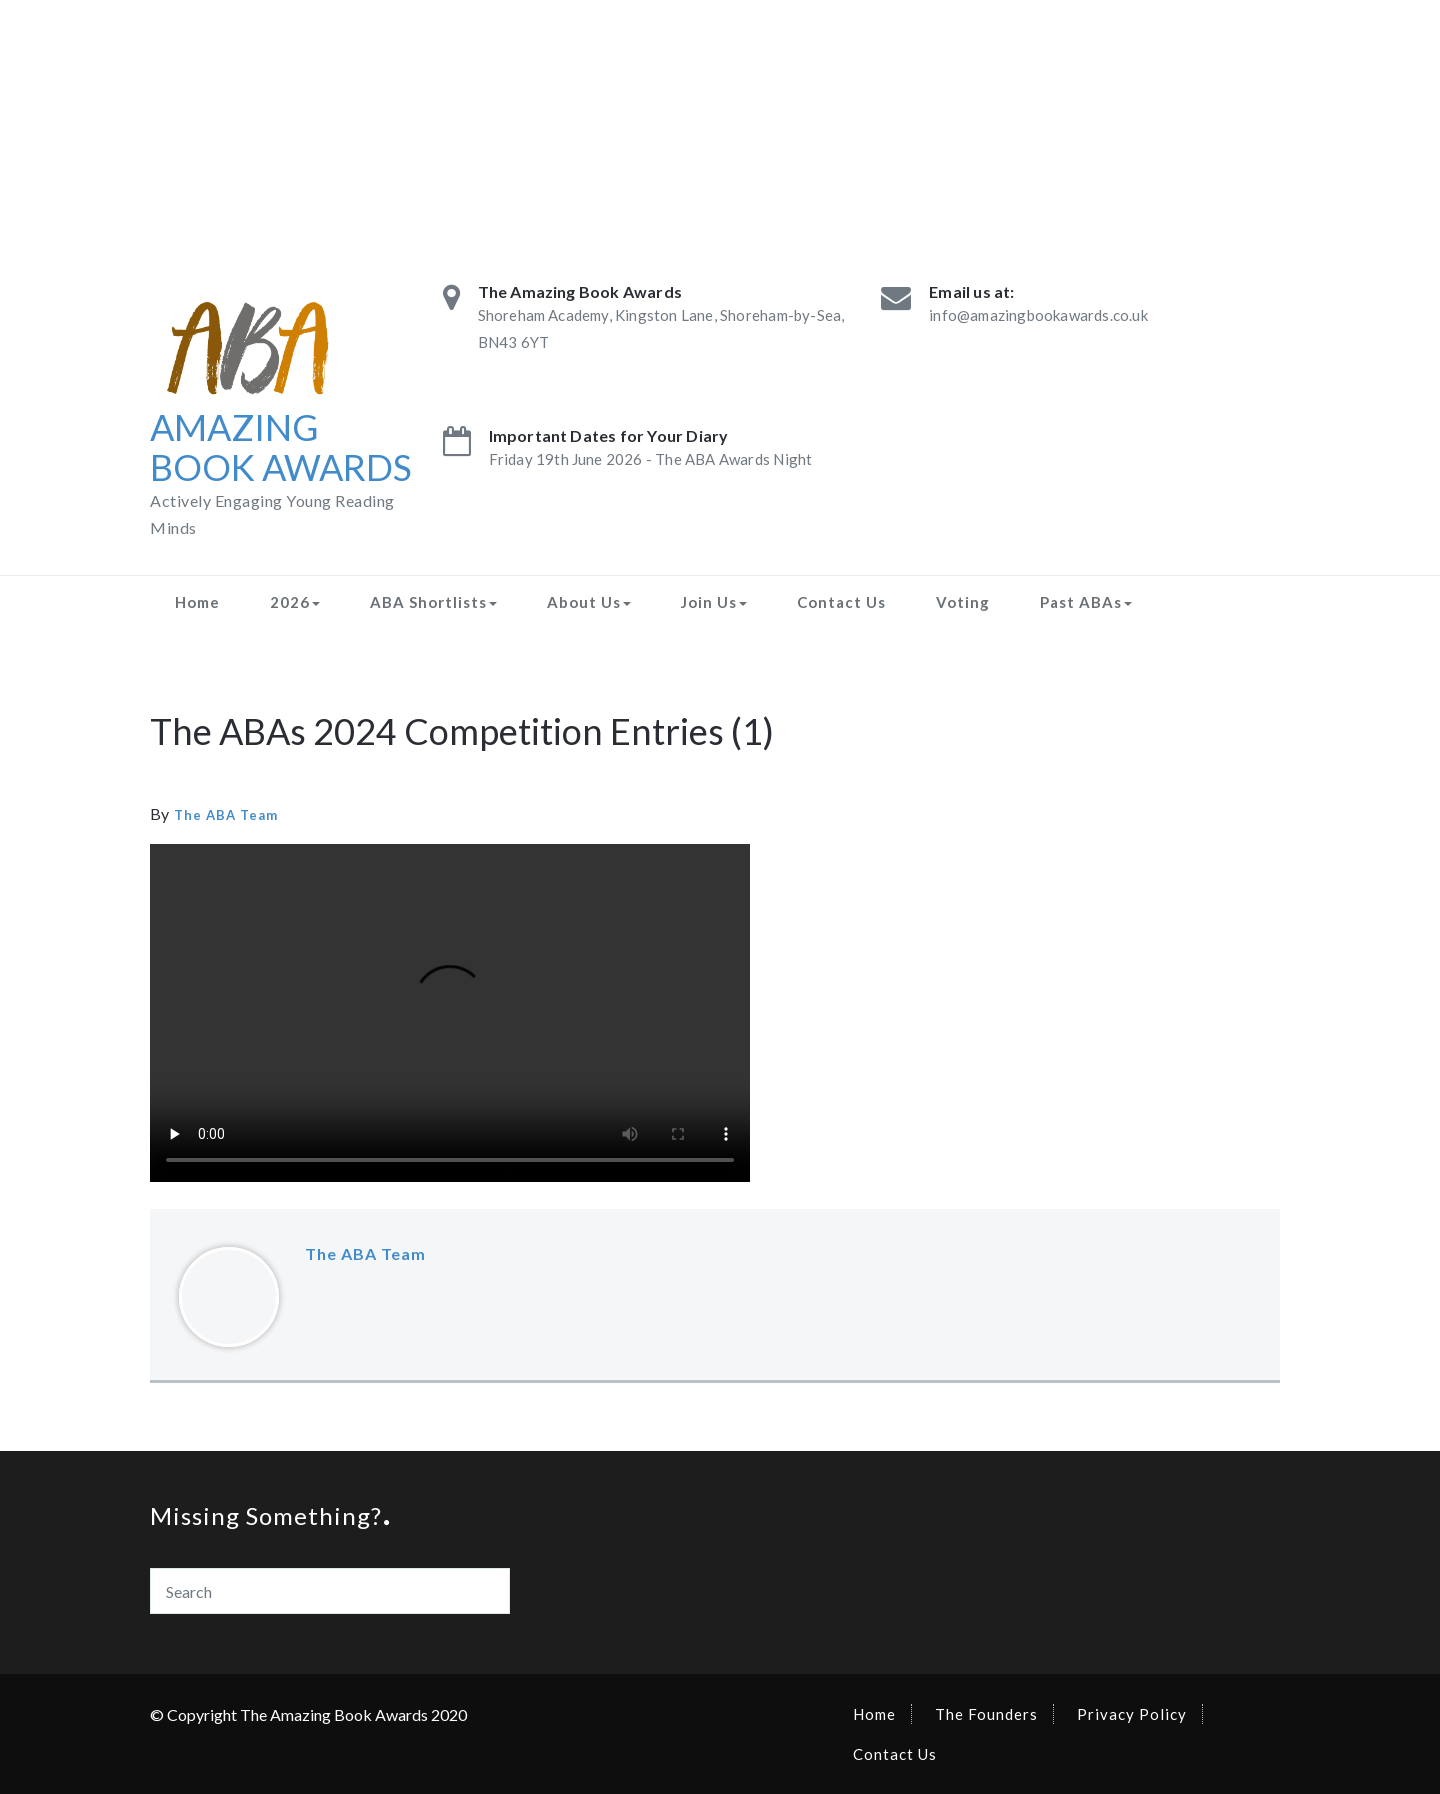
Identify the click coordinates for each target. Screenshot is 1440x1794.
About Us (589, 602)
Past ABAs (1086, 602)
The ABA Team (226, 815)
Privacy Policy (1132, 1714)
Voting (963, 602)
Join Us (714, 602)
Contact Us (841, 602)
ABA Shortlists (433, 602)
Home (197, 602)
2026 (295, 602)
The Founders (986, 1714)
